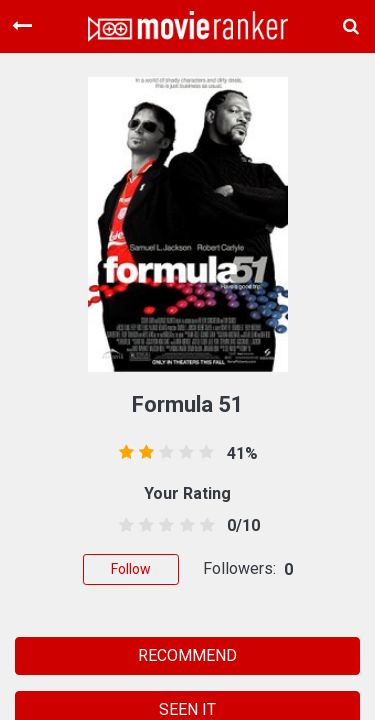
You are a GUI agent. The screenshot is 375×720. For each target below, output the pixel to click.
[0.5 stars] (123, 526)
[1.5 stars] (143, 526)
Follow (131, 569)
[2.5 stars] (163, 526)
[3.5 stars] (183, 526)
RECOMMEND (187, 655)
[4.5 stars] (203, 526)
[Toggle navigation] (22, 26)
